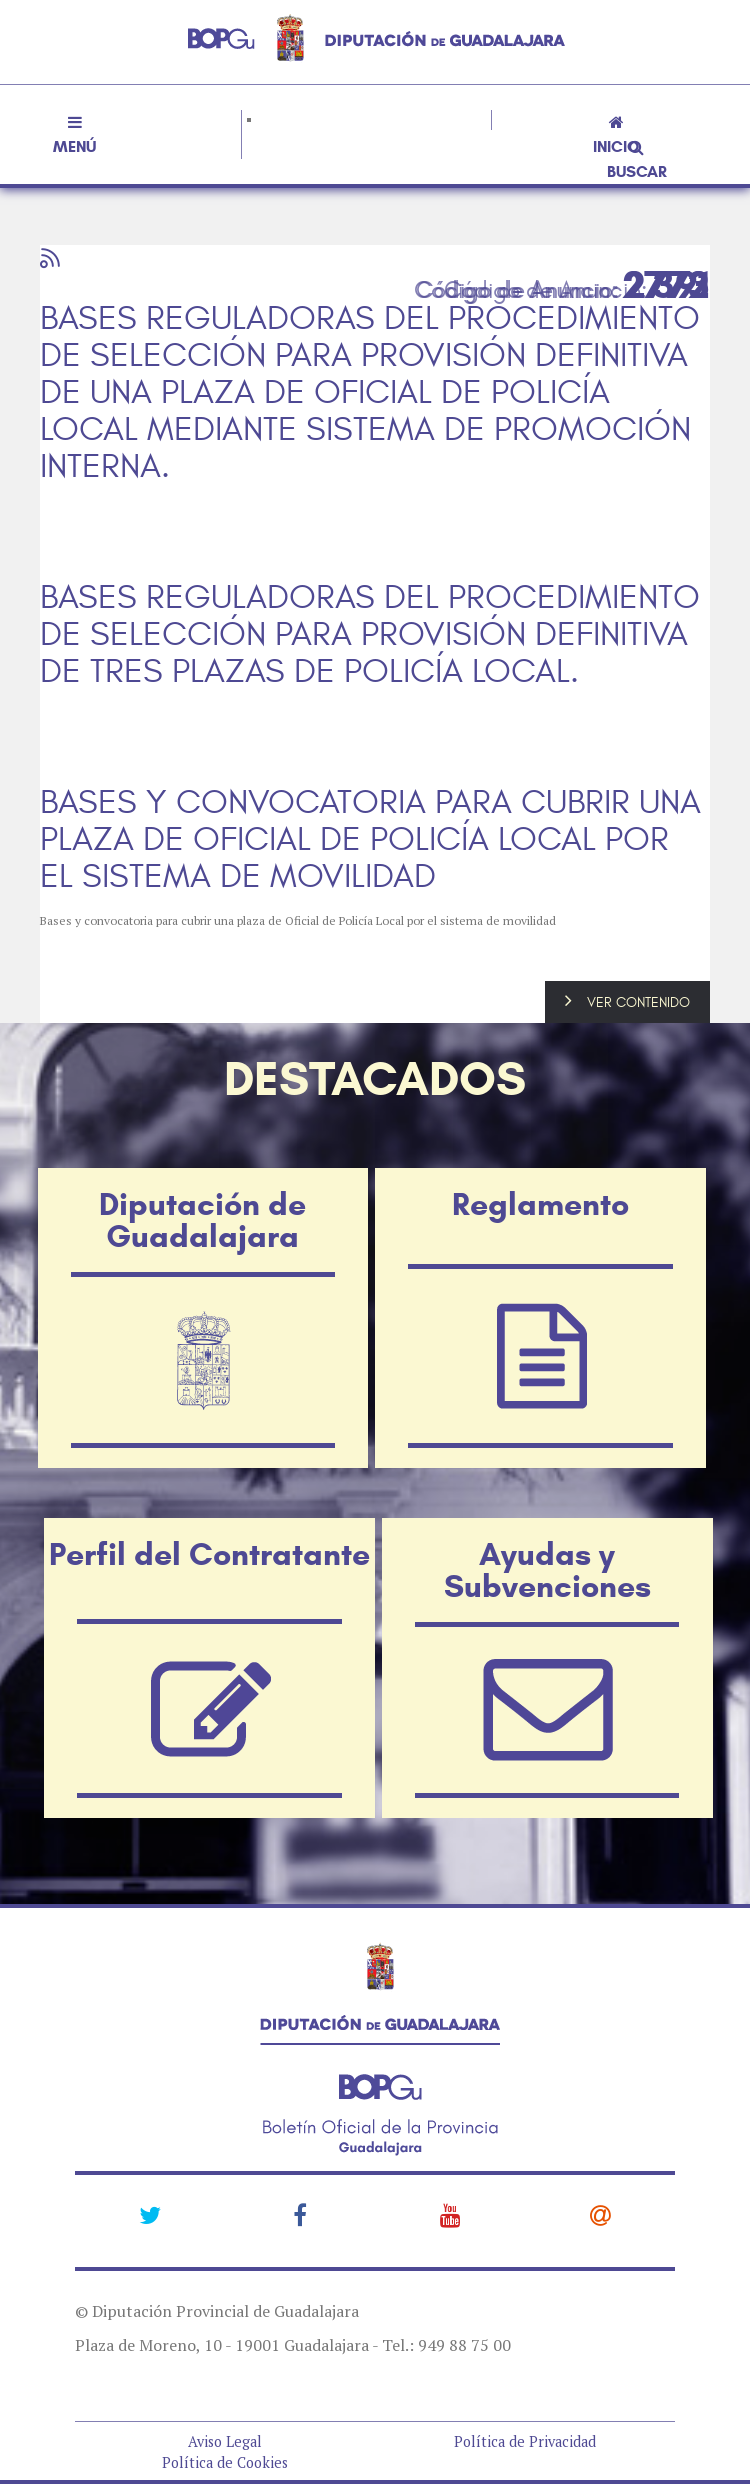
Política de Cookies (225, 2462)
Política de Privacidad (525, 2441)
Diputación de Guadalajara (202, 1220)
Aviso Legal (225, 2441)
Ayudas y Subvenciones (547, 1570)
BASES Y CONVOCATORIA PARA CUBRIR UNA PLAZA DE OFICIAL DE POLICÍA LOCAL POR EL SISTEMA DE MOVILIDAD (370, 840)
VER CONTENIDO (638, 1002)
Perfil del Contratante (209, 1554)
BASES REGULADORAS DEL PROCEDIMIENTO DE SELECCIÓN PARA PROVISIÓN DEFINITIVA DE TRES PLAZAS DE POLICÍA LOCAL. (370, 635)
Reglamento (540, 1204)
